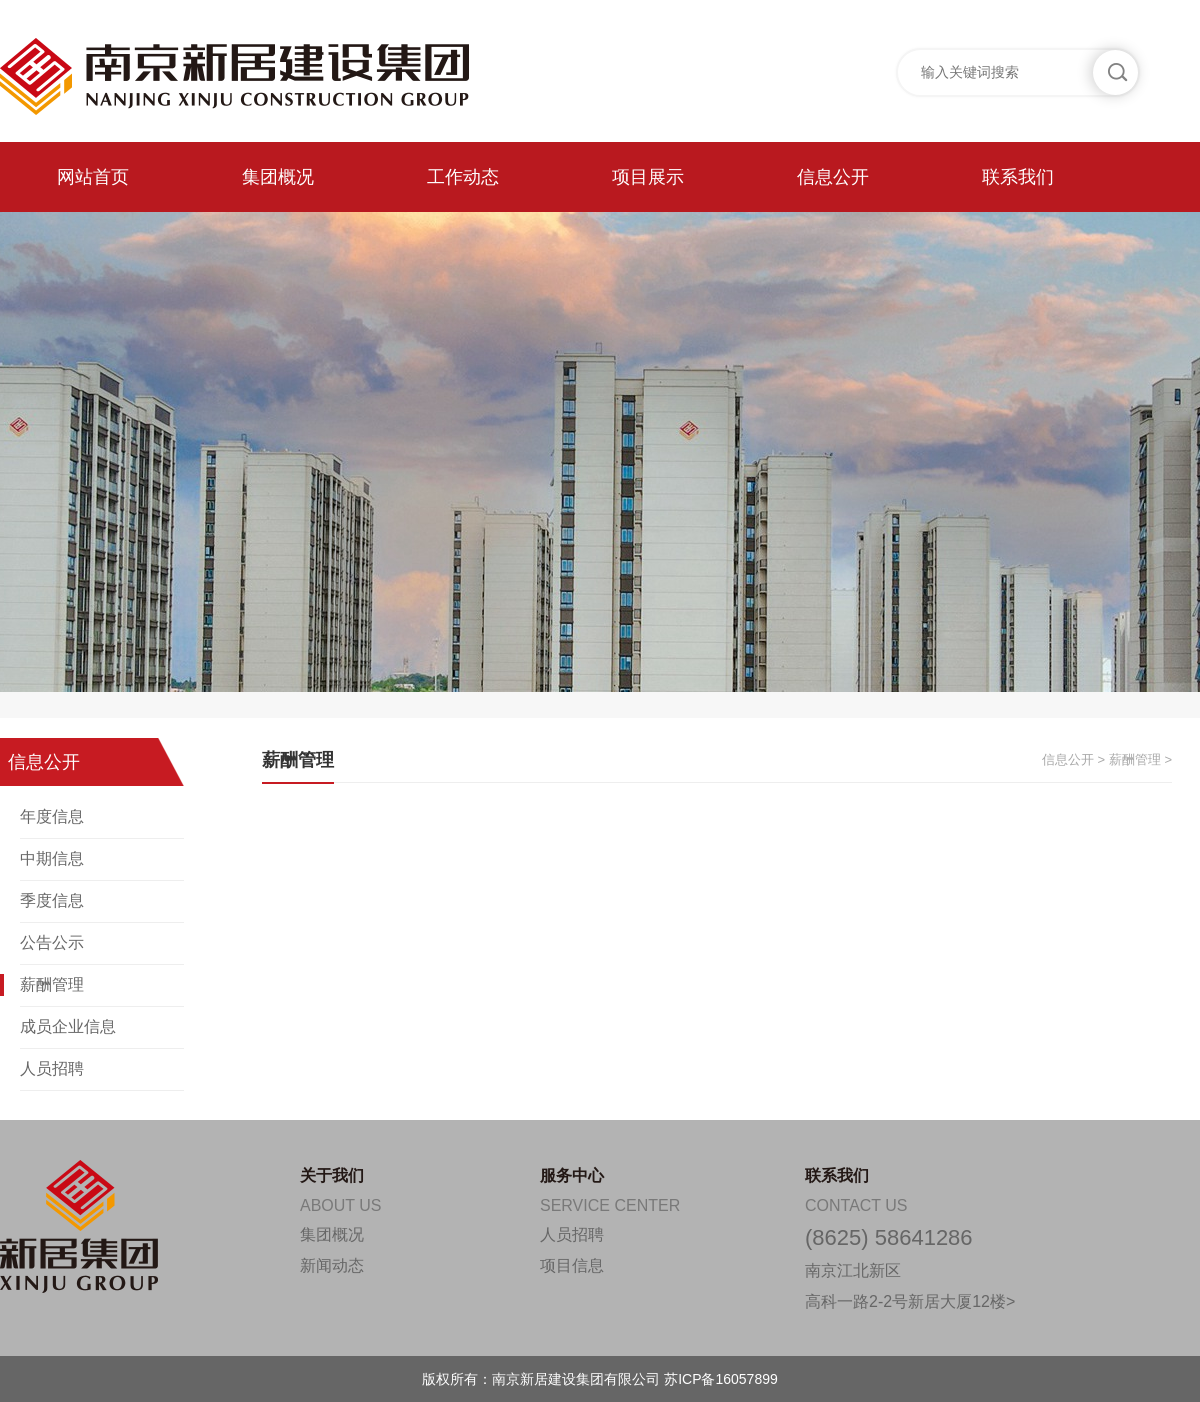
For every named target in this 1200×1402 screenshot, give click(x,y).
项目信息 (572, 1265)
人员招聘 (52, 1068)
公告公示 (52, 942)
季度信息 (52, 900)
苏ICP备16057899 (721, 1379)
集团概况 (278, 177)
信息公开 (833, 177)
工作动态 (463, 177)
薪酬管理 (52, 984)
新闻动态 (332, 1265)
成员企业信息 (68, 1026)
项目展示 (648, 177)
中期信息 (52, 858)
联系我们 (1018, 177)
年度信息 (52, 816)
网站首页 (93, 177)
